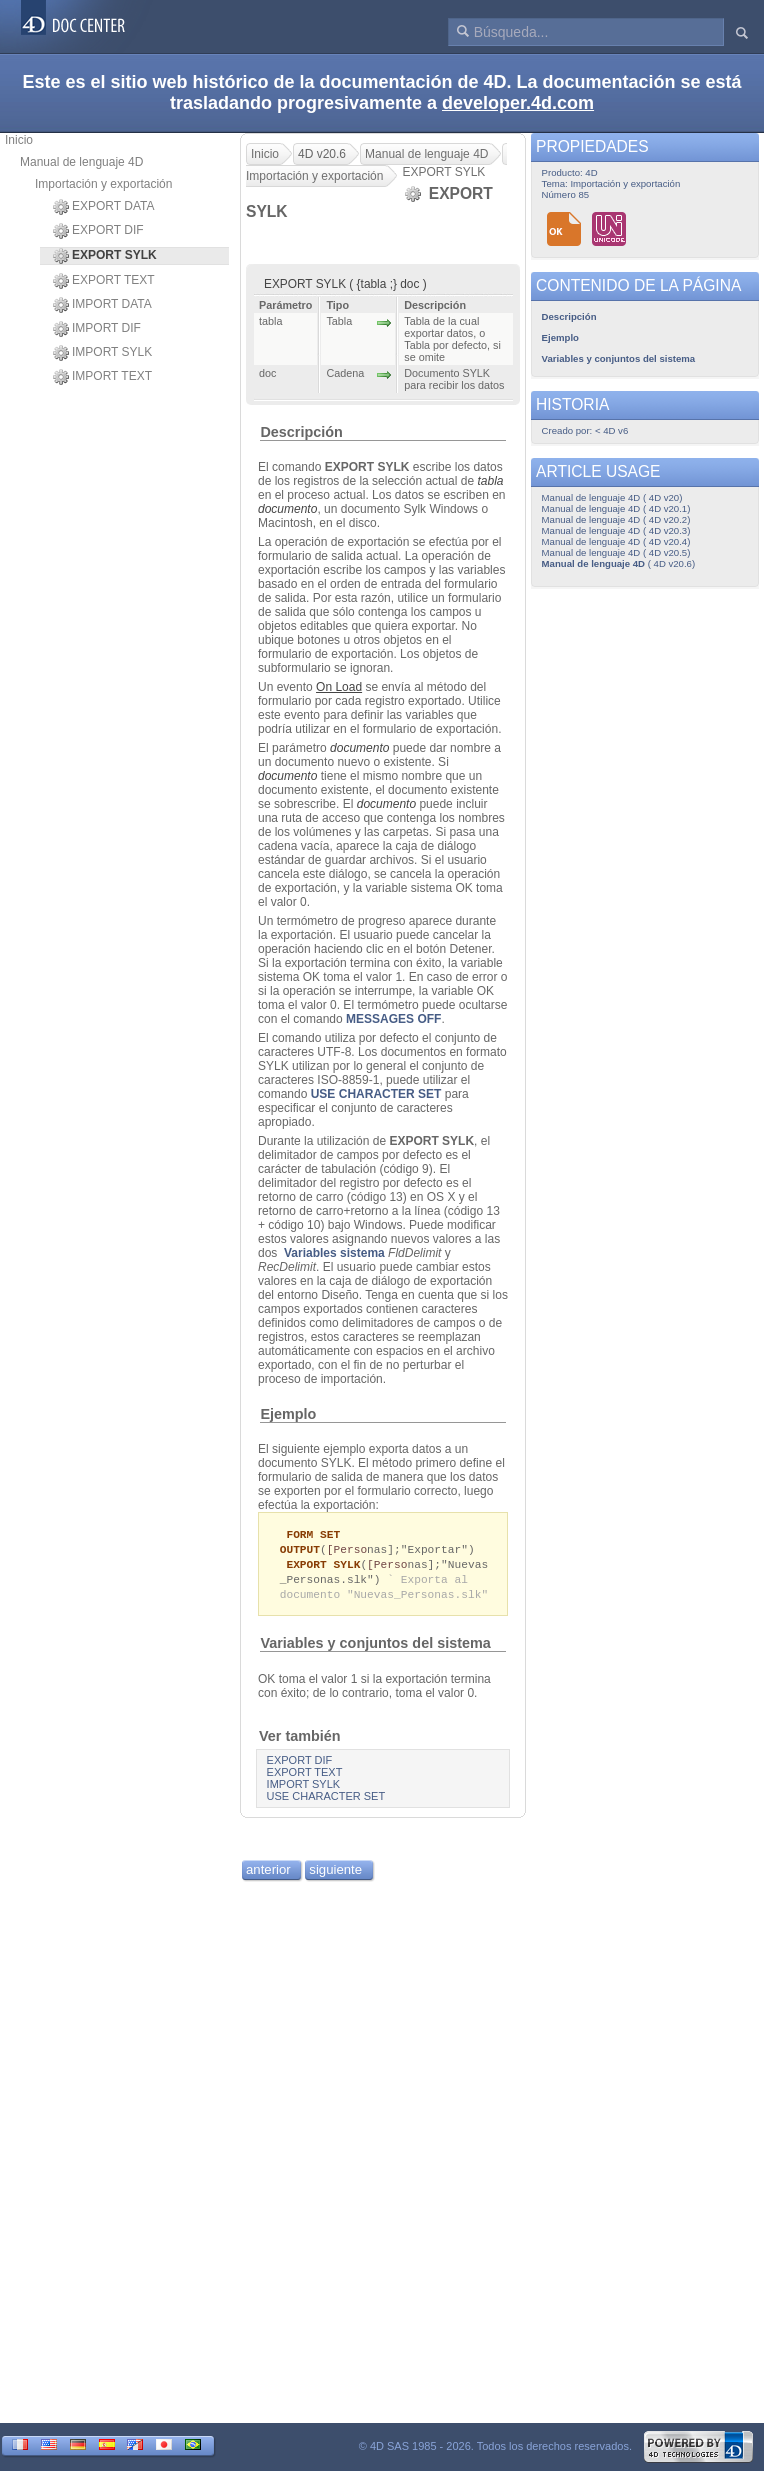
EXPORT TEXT (104, 281)
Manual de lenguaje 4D (81, 162)
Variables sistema (334, 1253)
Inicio (19, 140)
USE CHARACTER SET (376, 1094)
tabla (490, 481)
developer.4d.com (518, 103)
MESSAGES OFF (393, 1019)
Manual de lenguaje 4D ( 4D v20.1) (616, 508)
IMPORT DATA (102, 305)
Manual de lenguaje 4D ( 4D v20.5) (616, 552)
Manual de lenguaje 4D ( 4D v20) (612, 497)
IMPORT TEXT (102, 377)
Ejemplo (288, 1414)
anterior (268, 1874)
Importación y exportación (103, 184)
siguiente (335, 1874)
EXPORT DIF (98, 231)
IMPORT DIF (97, 329)
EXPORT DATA (103, 207)
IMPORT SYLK (102, 353)
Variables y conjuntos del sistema (375, 1648)
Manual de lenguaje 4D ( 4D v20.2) (616, 519)
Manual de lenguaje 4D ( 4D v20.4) (616, 541)
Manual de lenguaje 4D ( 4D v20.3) (616, 530)
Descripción (301, 432)
